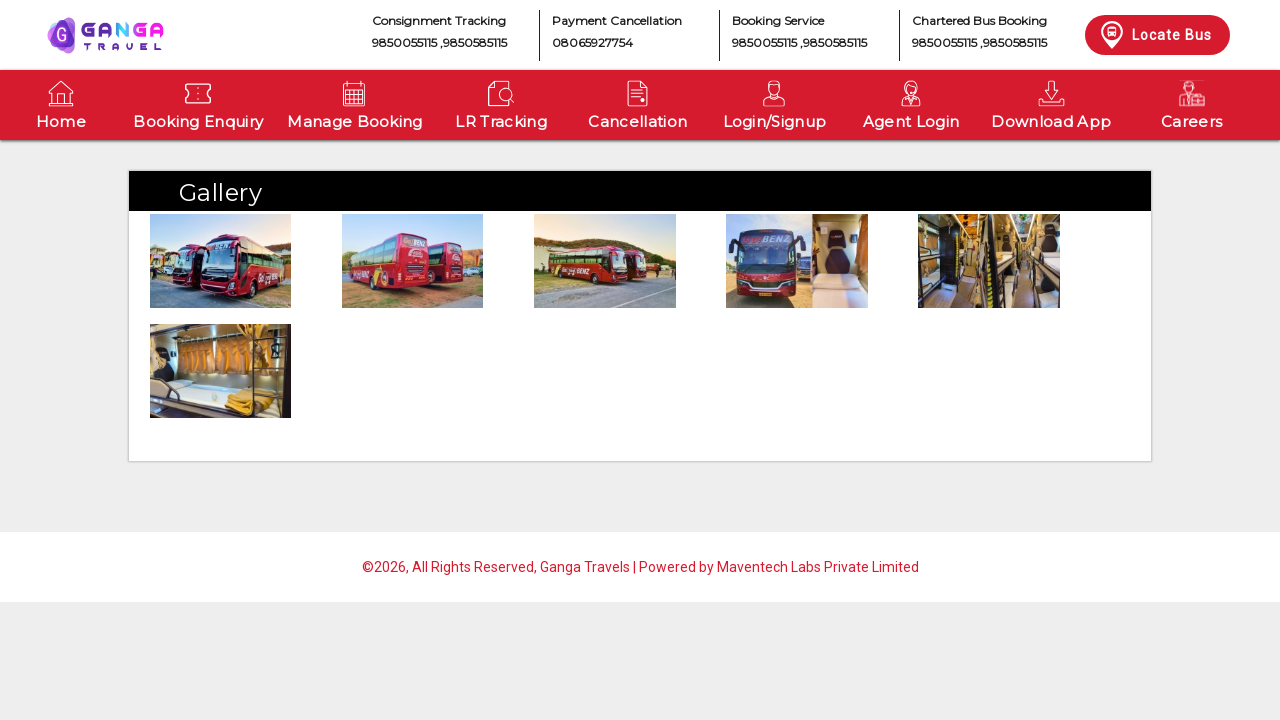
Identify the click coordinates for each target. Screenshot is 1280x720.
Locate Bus (1154, 35)
